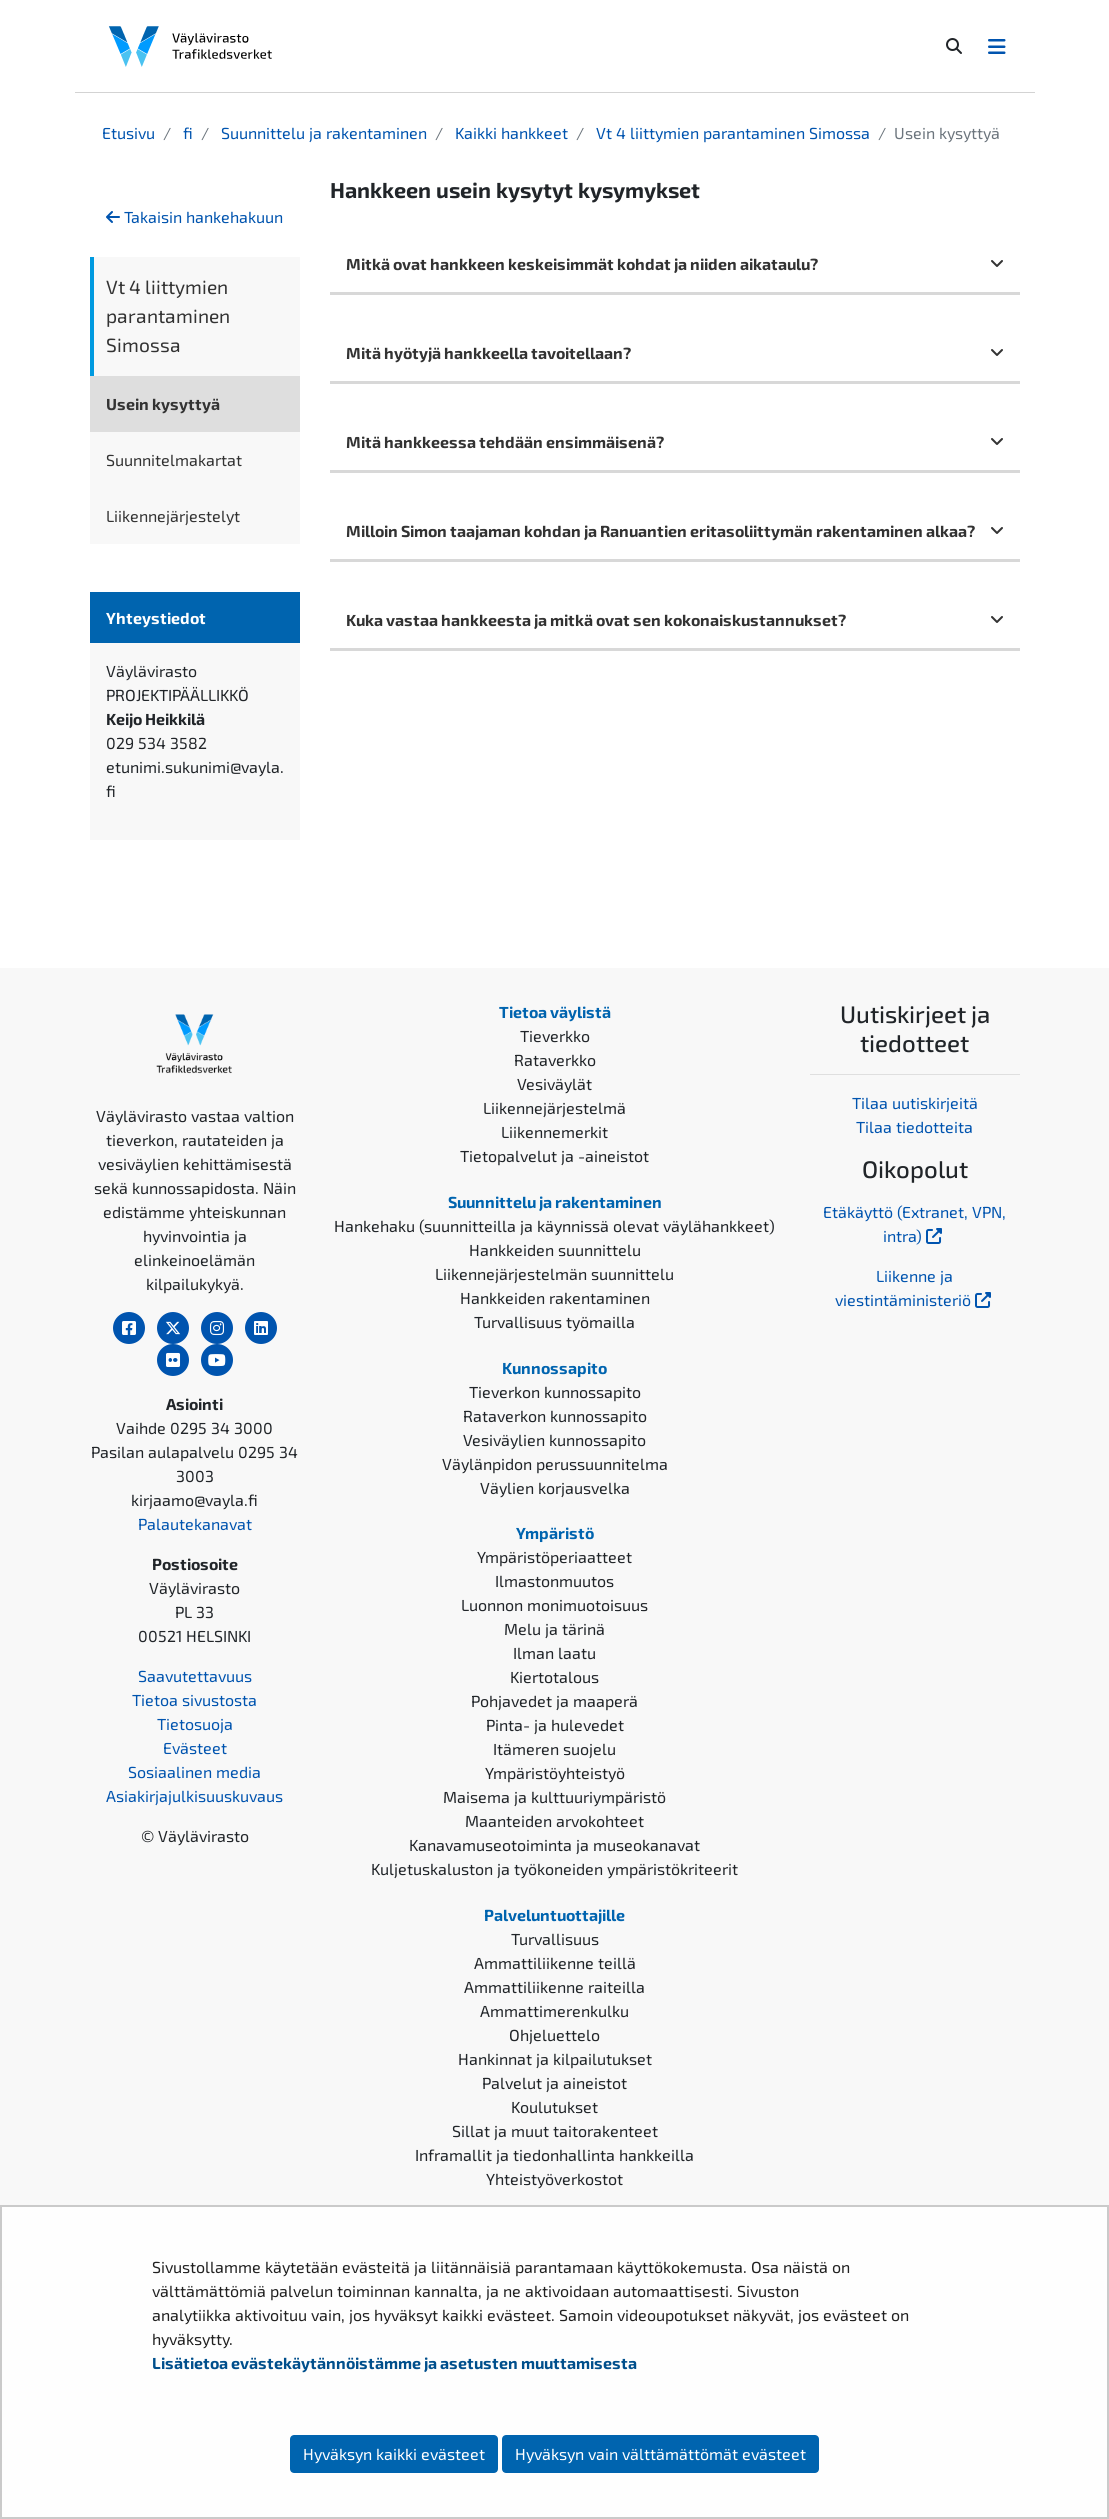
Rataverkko (555, 1059)
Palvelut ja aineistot (554, 2082)
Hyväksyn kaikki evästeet (394, 2453)
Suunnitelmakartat (174, 459)
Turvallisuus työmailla (554, 1321)
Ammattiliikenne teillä (555, 1962)
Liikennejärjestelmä (554, 1107)
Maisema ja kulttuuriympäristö (554, 1796)
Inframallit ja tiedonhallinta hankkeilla (554, 2154)
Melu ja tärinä (554, 1628)
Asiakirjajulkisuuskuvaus (194, 1795)
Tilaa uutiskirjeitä (915, 1102)
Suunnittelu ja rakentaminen (322, 132)
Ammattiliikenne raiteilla (554, 1986)
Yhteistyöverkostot (554, 2178)
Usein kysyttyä (163, 403)
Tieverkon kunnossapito (555, 1391)
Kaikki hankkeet (509, 132)
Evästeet (195, 1747)
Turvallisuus (555, 1938)
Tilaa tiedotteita (914, 1126)
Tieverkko (555, 1035)
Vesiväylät (554, 1083)
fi (186, 132)
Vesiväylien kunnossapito (554, 1439)
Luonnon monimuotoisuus (554, 1604)
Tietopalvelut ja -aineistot (554, 1155)
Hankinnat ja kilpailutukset (555, 2058)
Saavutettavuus (195, 1675)
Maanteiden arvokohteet (554, 1820)
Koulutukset (554, 2106)
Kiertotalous (554, 1676)
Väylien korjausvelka (555, 1487)
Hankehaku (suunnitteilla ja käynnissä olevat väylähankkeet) (554, 1225)
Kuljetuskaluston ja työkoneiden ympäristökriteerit (554, 1868)
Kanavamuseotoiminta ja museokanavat (554, 1844)
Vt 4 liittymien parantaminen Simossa (731, 132)
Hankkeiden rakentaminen (555, 1297)
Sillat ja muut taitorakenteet (555, 2130)
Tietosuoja (195, 1723)
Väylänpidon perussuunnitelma (555, 1463)
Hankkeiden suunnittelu (555, 1249)
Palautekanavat (195, 1523)
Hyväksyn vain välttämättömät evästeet (660, 2453)
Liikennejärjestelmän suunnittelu (554, 1273)
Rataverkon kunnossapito (555, 1415)
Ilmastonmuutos (554, 1580)
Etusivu (128, 132)
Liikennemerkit (554, 1131)
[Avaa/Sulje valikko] (997, 46)
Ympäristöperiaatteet (554, 1556)
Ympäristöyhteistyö (555, 1772)
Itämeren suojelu (554, 1748)
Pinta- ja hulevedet (555, 1724)
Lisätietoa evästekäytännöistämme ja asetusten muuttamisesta (394, 2362)
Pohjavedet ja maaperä (554, 1700)
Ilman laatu (554, 1652)
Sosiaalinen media (194, 1771)
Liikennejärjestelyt (173, 515)
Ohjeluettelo (554, 2034)
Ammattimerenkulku (554, 2010)
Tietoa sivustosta (194, 1699)
